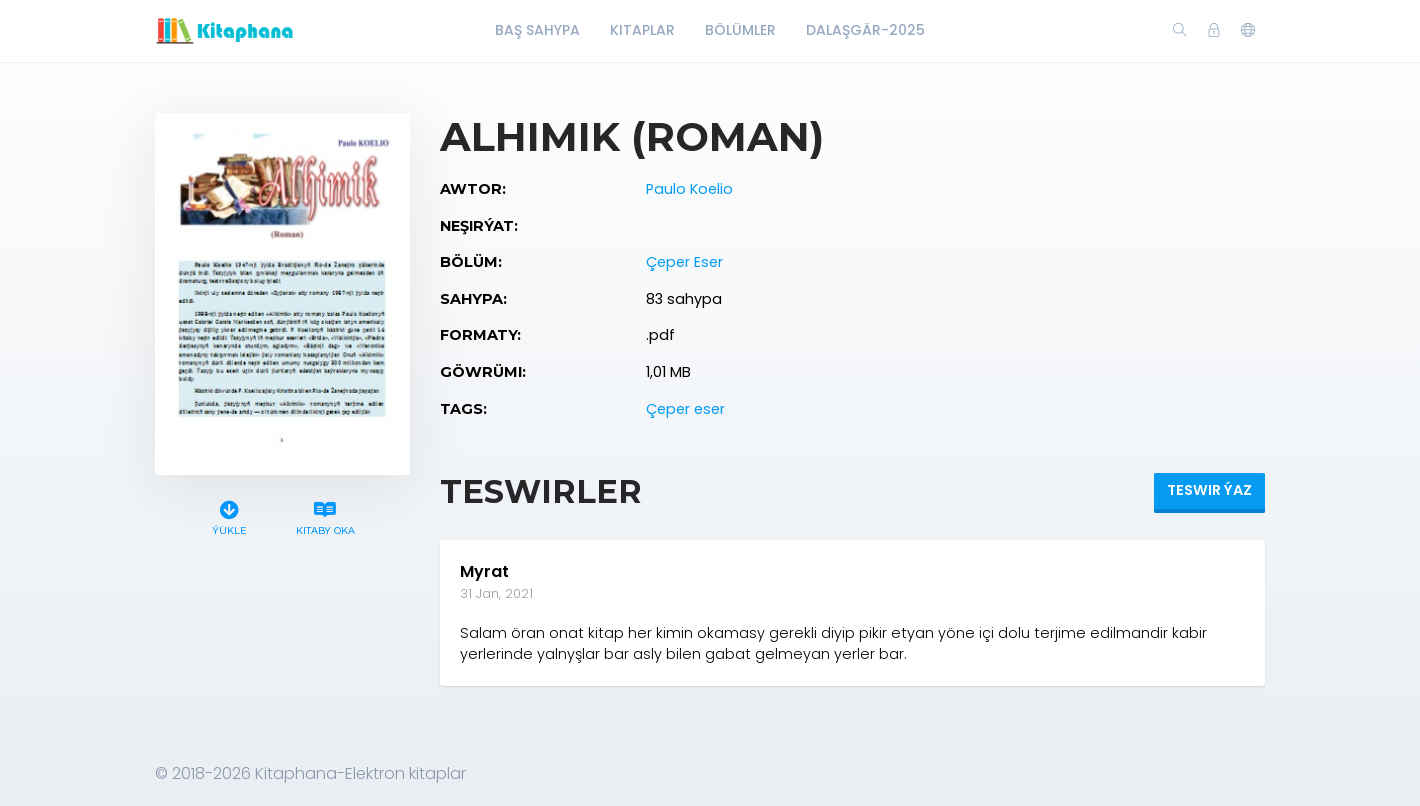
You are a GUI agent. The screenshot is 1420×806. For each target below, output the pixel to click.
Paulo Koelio (689, 189)
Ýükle (229, 515)
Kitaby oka (325, 515)
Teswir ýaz (1209, 490)
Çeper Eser (684, 262)
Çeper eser (685, 409)
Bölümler (740, 30)
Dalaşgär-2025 (865, 30)
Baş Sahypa (537, 30)
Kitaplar (642, 30)
